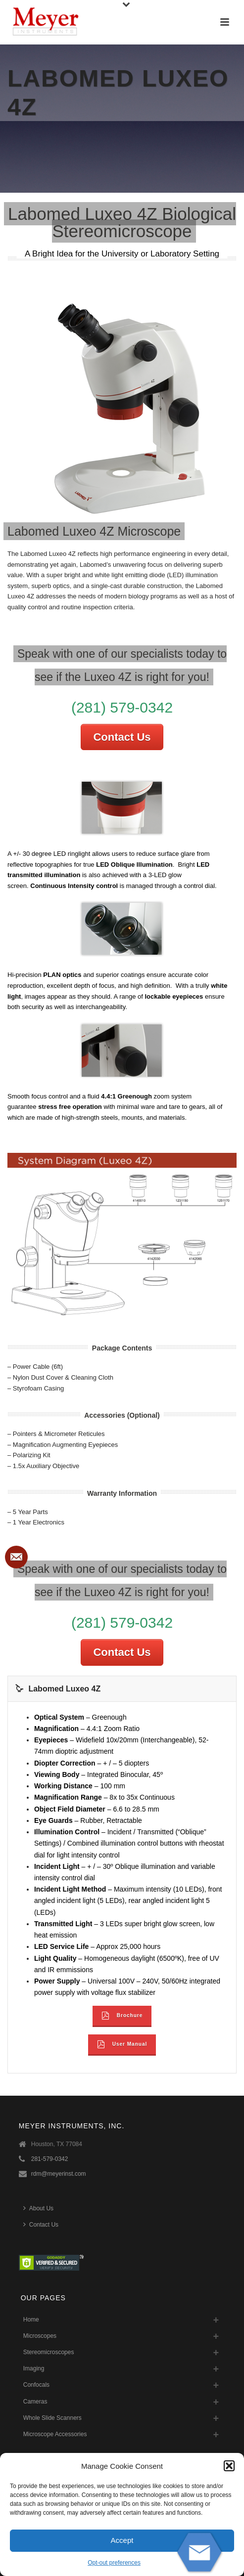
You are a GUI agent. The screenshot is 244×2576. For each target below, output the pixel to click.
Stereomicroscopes (48, 2352)
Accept (122, 2540)
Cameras (35, 2401)
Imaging (34, 2368)
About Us (38, 2208)
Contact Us (121, 737)
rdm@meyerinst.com (58, 2173)
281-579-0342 (49, 2158)
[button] (229, 2466)
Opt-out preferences (114, 2562)
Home (31, 2319)
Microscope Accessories (55, 2434)
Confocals (36, 2384)
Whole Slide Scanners (52, 2417)
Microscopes (39, 2335)
